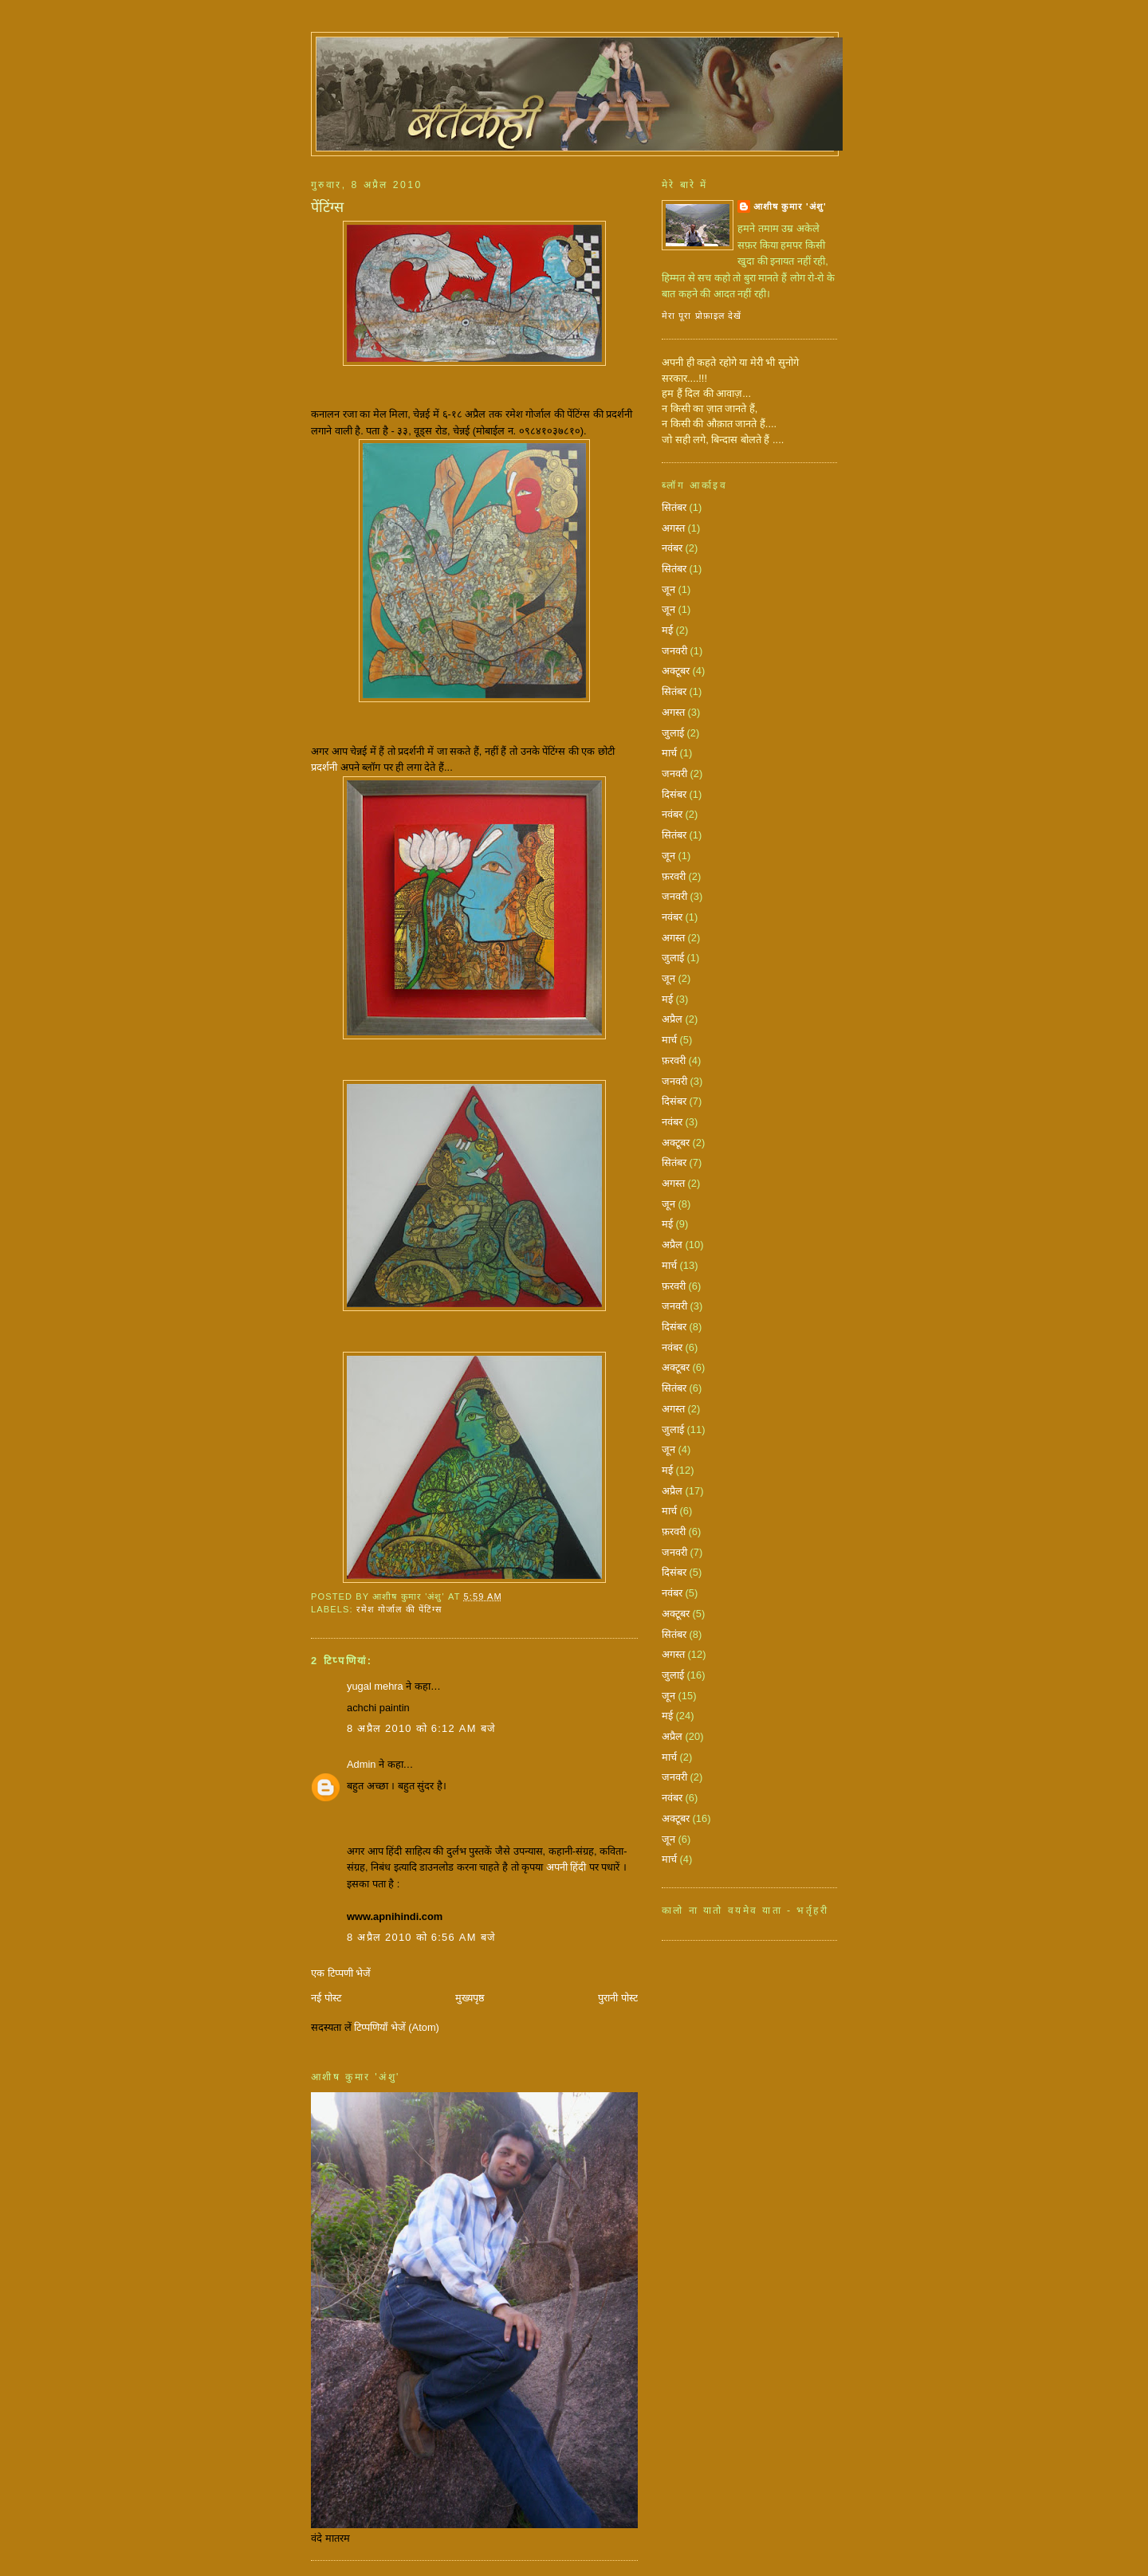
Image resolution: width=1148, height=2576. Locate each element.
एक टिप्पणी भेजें (341, 1973)
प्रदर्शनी (324, 767)
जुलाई (673, 733)
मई (667, 630)
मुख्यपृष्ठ (470, 1998)
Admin (361, 1764)
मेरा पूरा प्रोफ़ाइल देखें (702, 315)
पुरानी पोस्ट (618, 1998)
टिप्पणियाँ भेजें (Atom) (396, 2027)
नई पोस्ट (326, 1998)
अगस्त (673, 528)
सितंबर (674, 507)
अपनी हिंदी (566, 1867)
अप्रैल (672, 1019)
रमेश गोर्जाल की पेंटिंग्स (399, 1609)
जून (668, 589)
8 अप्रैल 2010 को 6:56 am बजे (421, 1937)
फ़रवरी (674, 876)
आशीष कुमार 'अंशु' (790, 206)
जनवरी (674, 651)
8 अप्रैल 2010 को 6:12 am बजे (421, 1728)
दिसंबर (674, 794)
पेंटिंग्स (327, 207)
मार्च (669, 753)
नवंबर (672, 548)
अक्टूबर (676, 671)
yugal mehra (375, 1686)
